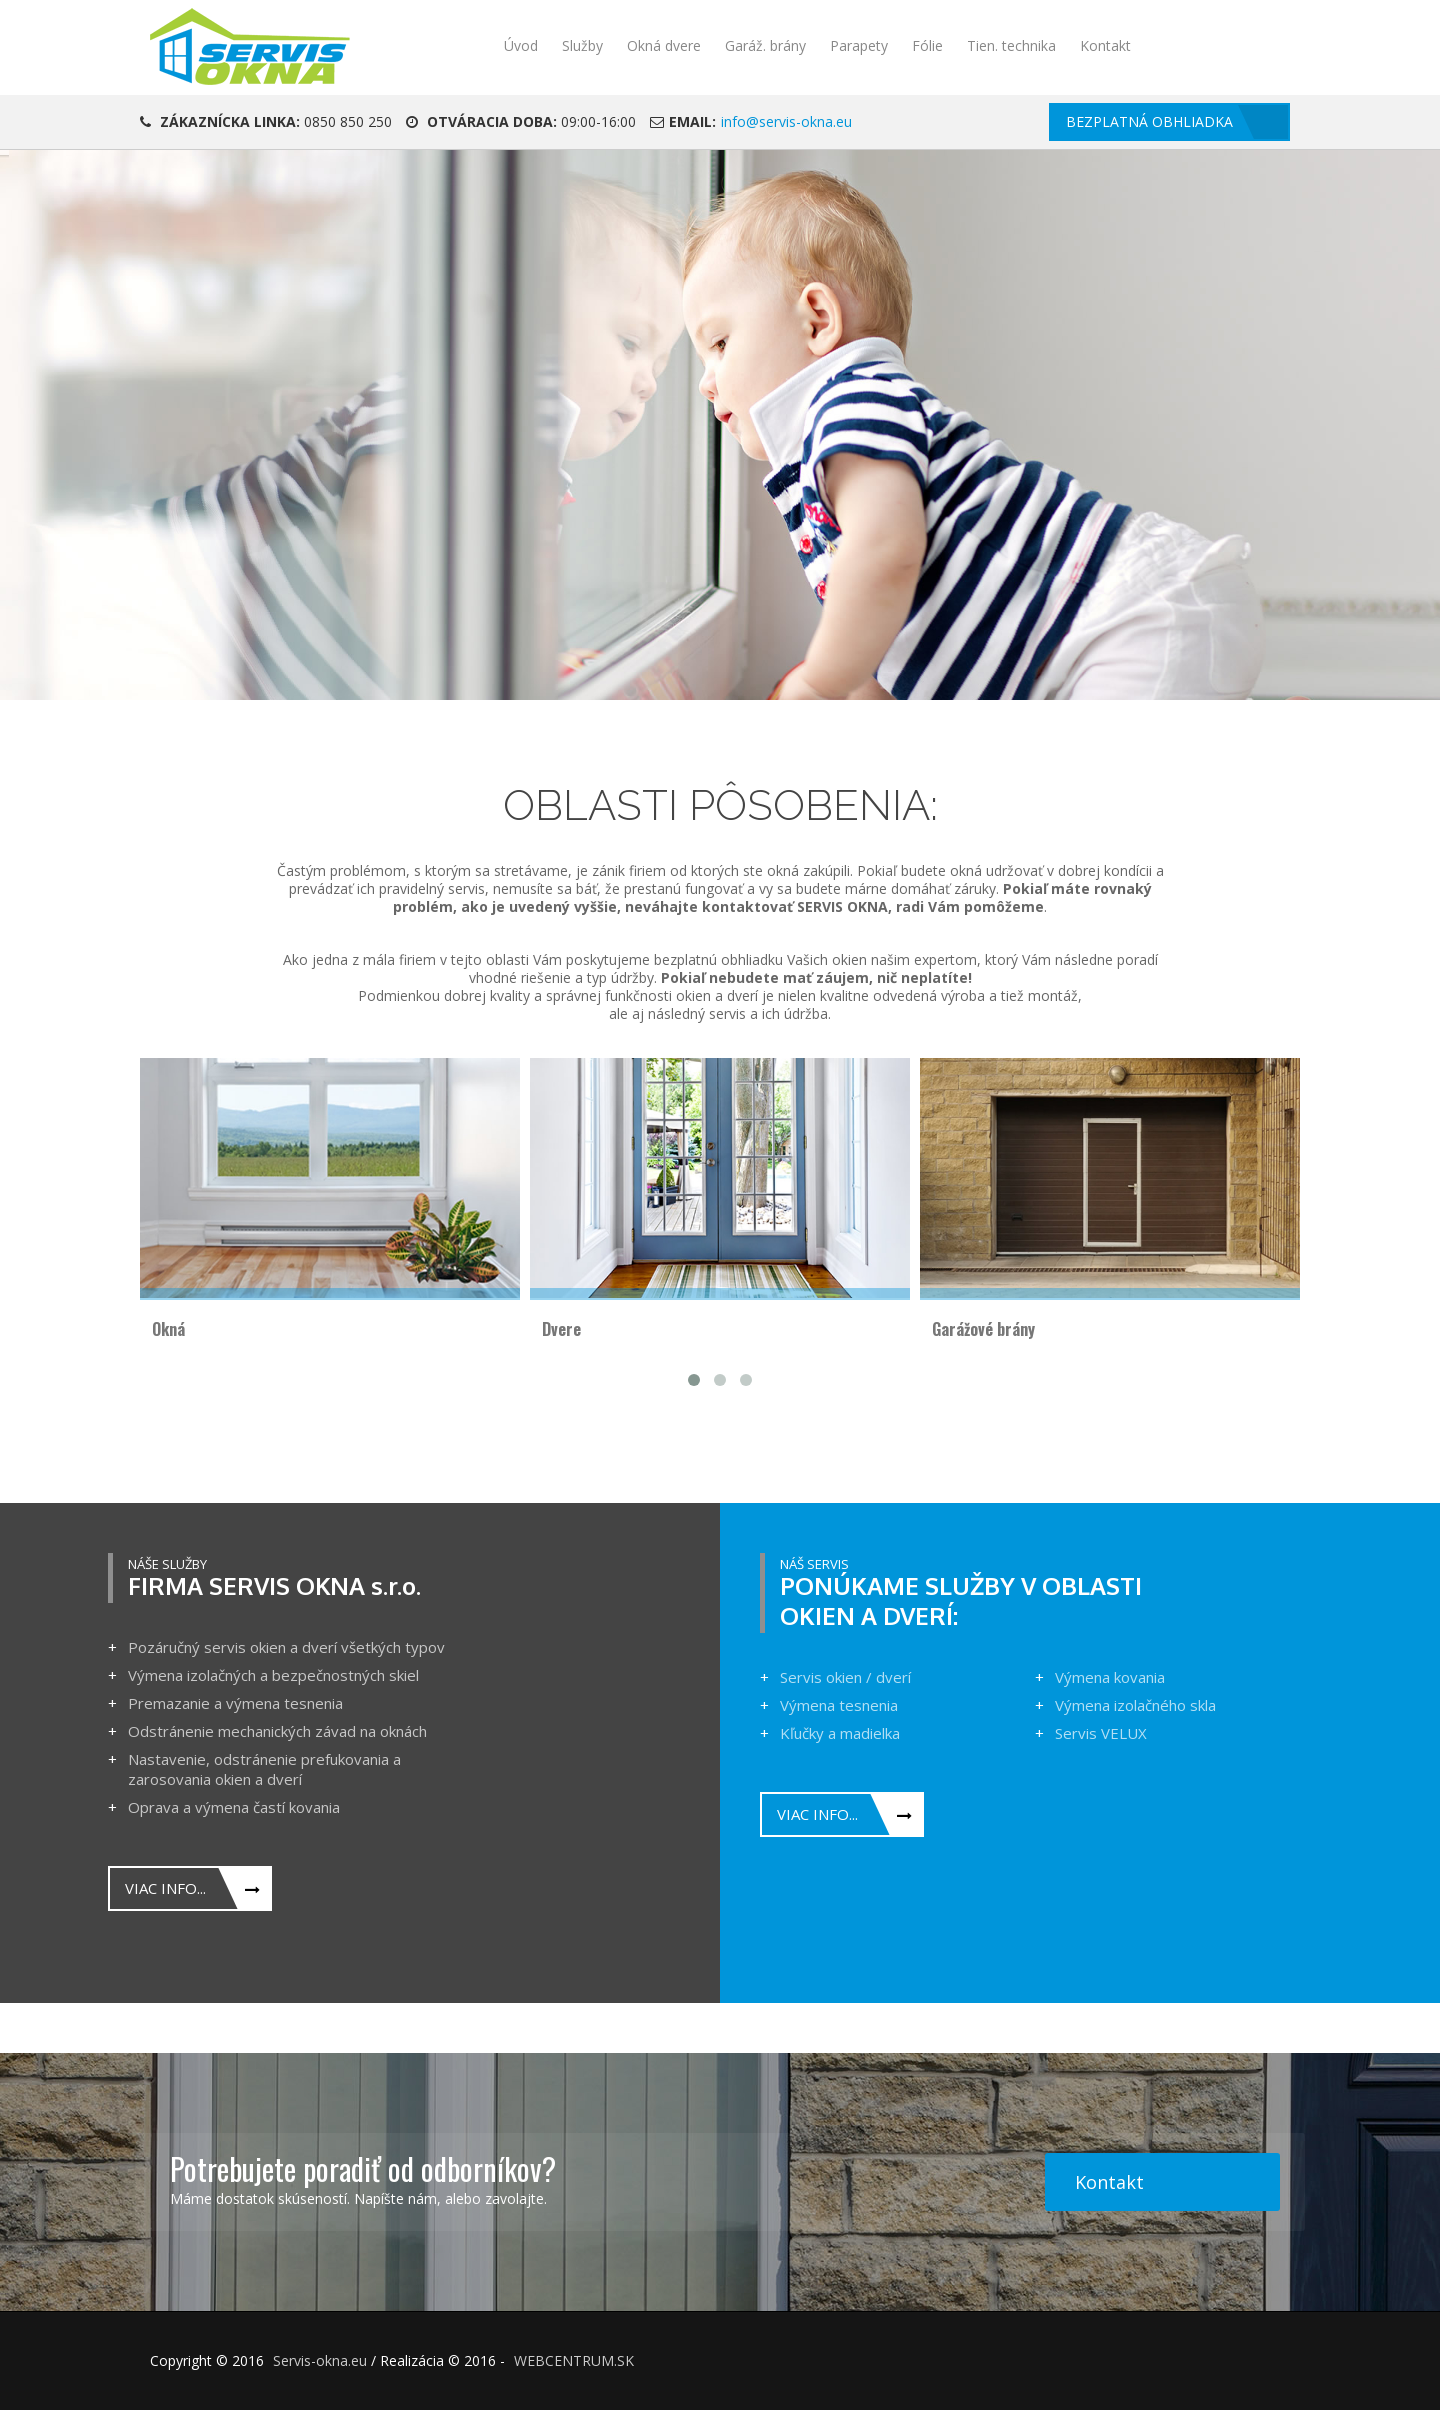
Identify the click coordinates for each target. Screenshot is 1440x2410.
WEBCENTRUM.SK (574, 2360)
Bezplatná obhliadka (1149, 121)
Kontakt (1105, 45)
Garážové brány (983, 1329)
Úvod (521, 45)
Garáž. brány (765, 45)
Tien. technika (1011, 45)
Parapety (859, 45)
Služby (582, 45)
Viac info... (165, 1888)
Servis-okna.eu (320, 2360)
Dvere (561, 1329)
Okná (168, 1329)
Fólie (927, 45)
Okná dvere (664, 45)
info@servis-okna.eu (786, 121)
